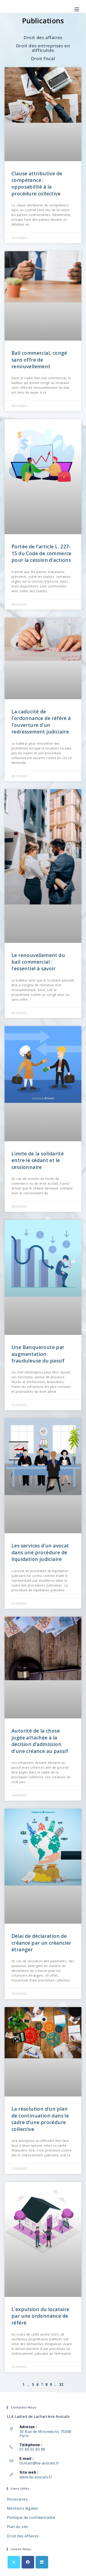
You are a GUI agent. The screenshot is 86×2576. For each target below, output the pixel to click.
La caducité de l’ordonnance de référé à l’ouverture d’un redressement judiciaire (41, 721)
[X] (14, 2562)
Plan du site (17, 2526)
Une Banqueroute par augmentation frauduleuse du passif (37, 1354)
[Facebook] (28, 2562)
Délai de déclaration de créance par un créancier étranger (41, 1943)
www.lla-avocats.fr (35, 2477)
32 (61, 2384)
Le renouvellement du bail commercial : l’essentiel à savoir (38, 962)
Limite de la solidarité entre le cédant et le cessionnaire (37, 1160)
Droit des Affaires (23, 2536)
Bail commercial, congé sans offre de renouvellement (39, 360)
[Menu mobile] (77, 9)
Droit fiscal (43, 58)
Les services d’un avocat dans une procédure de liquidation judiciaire (40, 1552)
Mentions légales (22, 2508)
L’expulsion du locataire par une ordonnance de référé (40, 2316)
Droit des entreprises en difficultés (43, 48)
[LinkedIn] (42, 2562)
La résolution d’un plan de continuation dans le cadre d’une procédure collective (40, 2119)
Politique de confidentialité (31, 2517)
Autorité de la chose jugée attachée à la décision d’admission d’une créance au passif (39, 1741)
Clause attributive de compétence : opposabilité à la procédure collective (36, 183)
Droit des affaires (43, 37)
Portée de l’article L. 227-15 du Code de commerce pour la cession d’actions (41, 553)
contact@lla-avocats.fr (39, 2463)
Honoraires (17, 2499)
